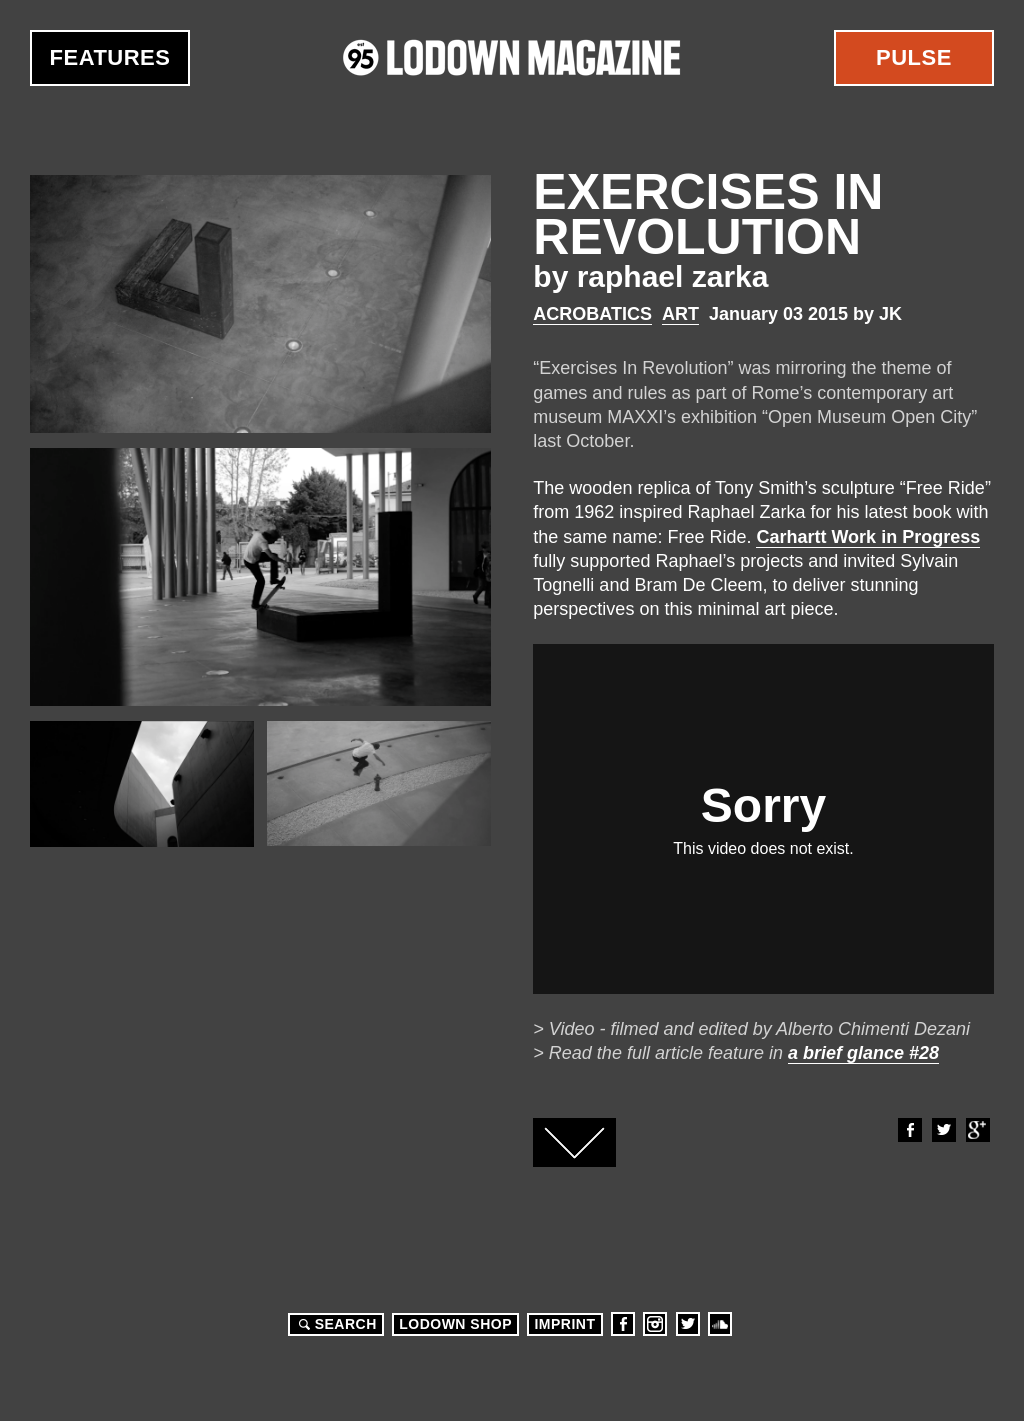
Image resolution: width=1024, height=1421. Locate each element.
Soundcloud (720, 1324)
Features (110, 57)
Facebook (909, 1130)
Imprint (564, 1324)
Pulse (914, 57)
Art (680, 314)
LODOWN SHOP (455, 1324)
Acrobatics (592, 314)
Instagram (655, 1324)
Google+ (977, 1130)
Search (335, 1324)
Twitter (943, 1130)
